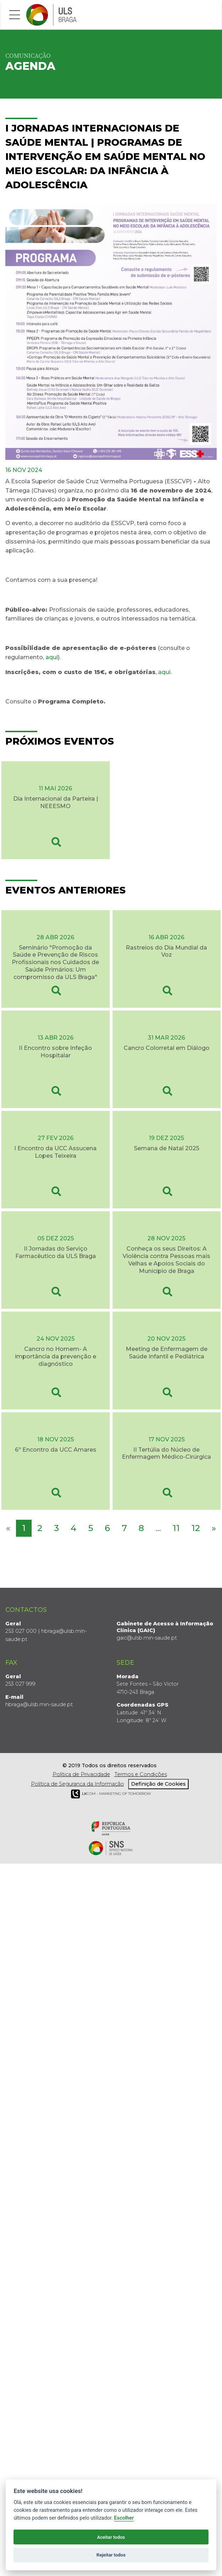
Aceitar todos (111, 2537)
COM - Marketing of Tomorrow (111, 1793)
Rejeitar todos (111, 2555)
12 (195, 1528)
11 (176, 1528)
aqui (51, 656)
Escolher (124, 2518)
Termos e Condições (140, 1774)
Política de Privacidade (81, 1774)
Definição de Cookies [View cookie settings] (158, 1783)
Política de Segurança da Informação (77, 1783)
